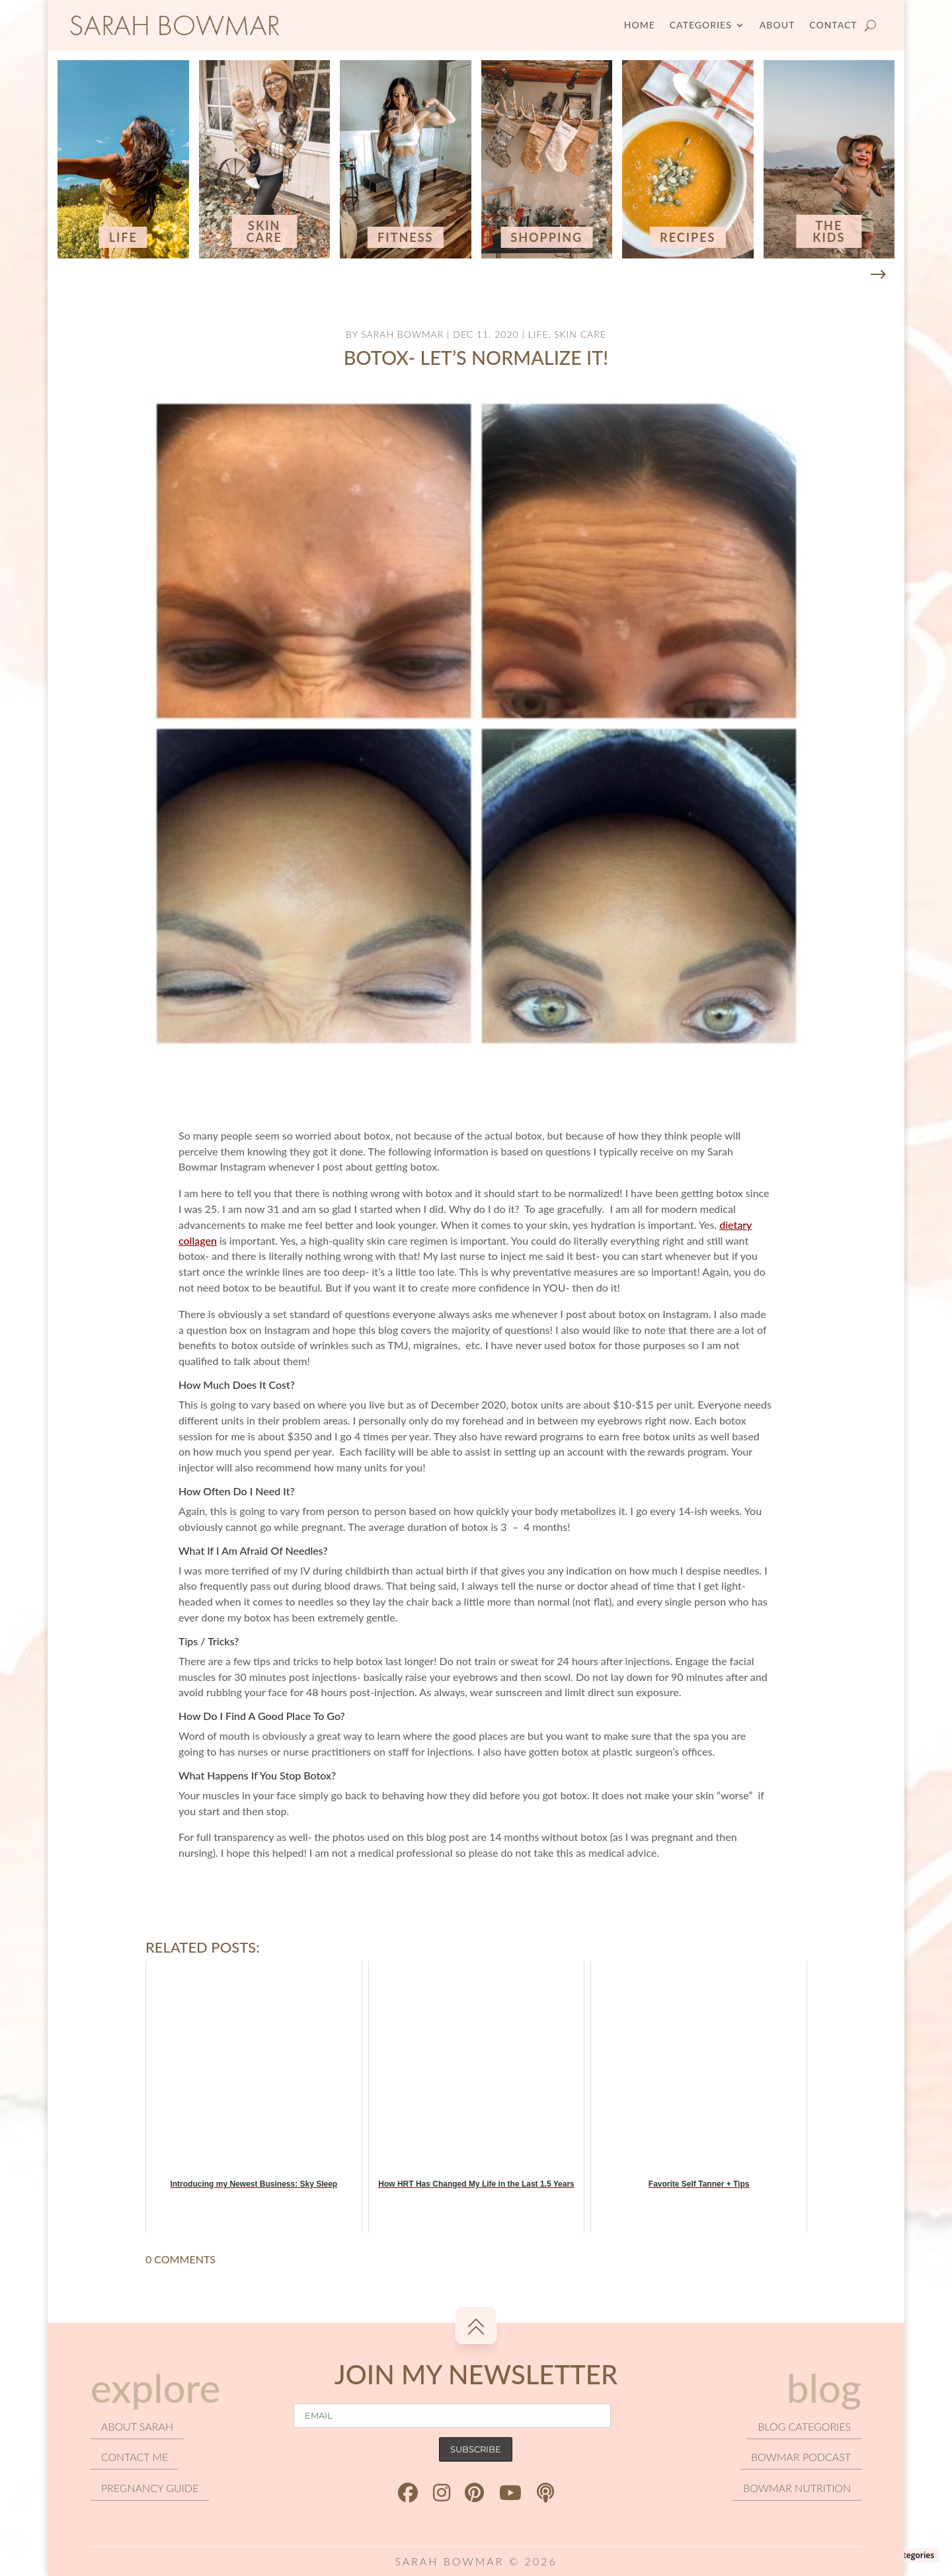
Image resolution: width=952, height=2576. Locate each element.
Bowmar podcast (801, 2456)
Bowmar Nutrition (797, 2487)
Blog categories (804, 2426)
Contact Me (135, 2456)
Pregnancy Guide (149, 2487)
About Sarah (137, 2426)
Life (538, 334)
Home (639, 24)
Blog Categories (904, 2555)
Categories (701, 24)
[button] (877, 275)
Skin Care (580, 334)
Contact (833, 24)
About (777, 24)
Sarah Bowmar (402, 334)
